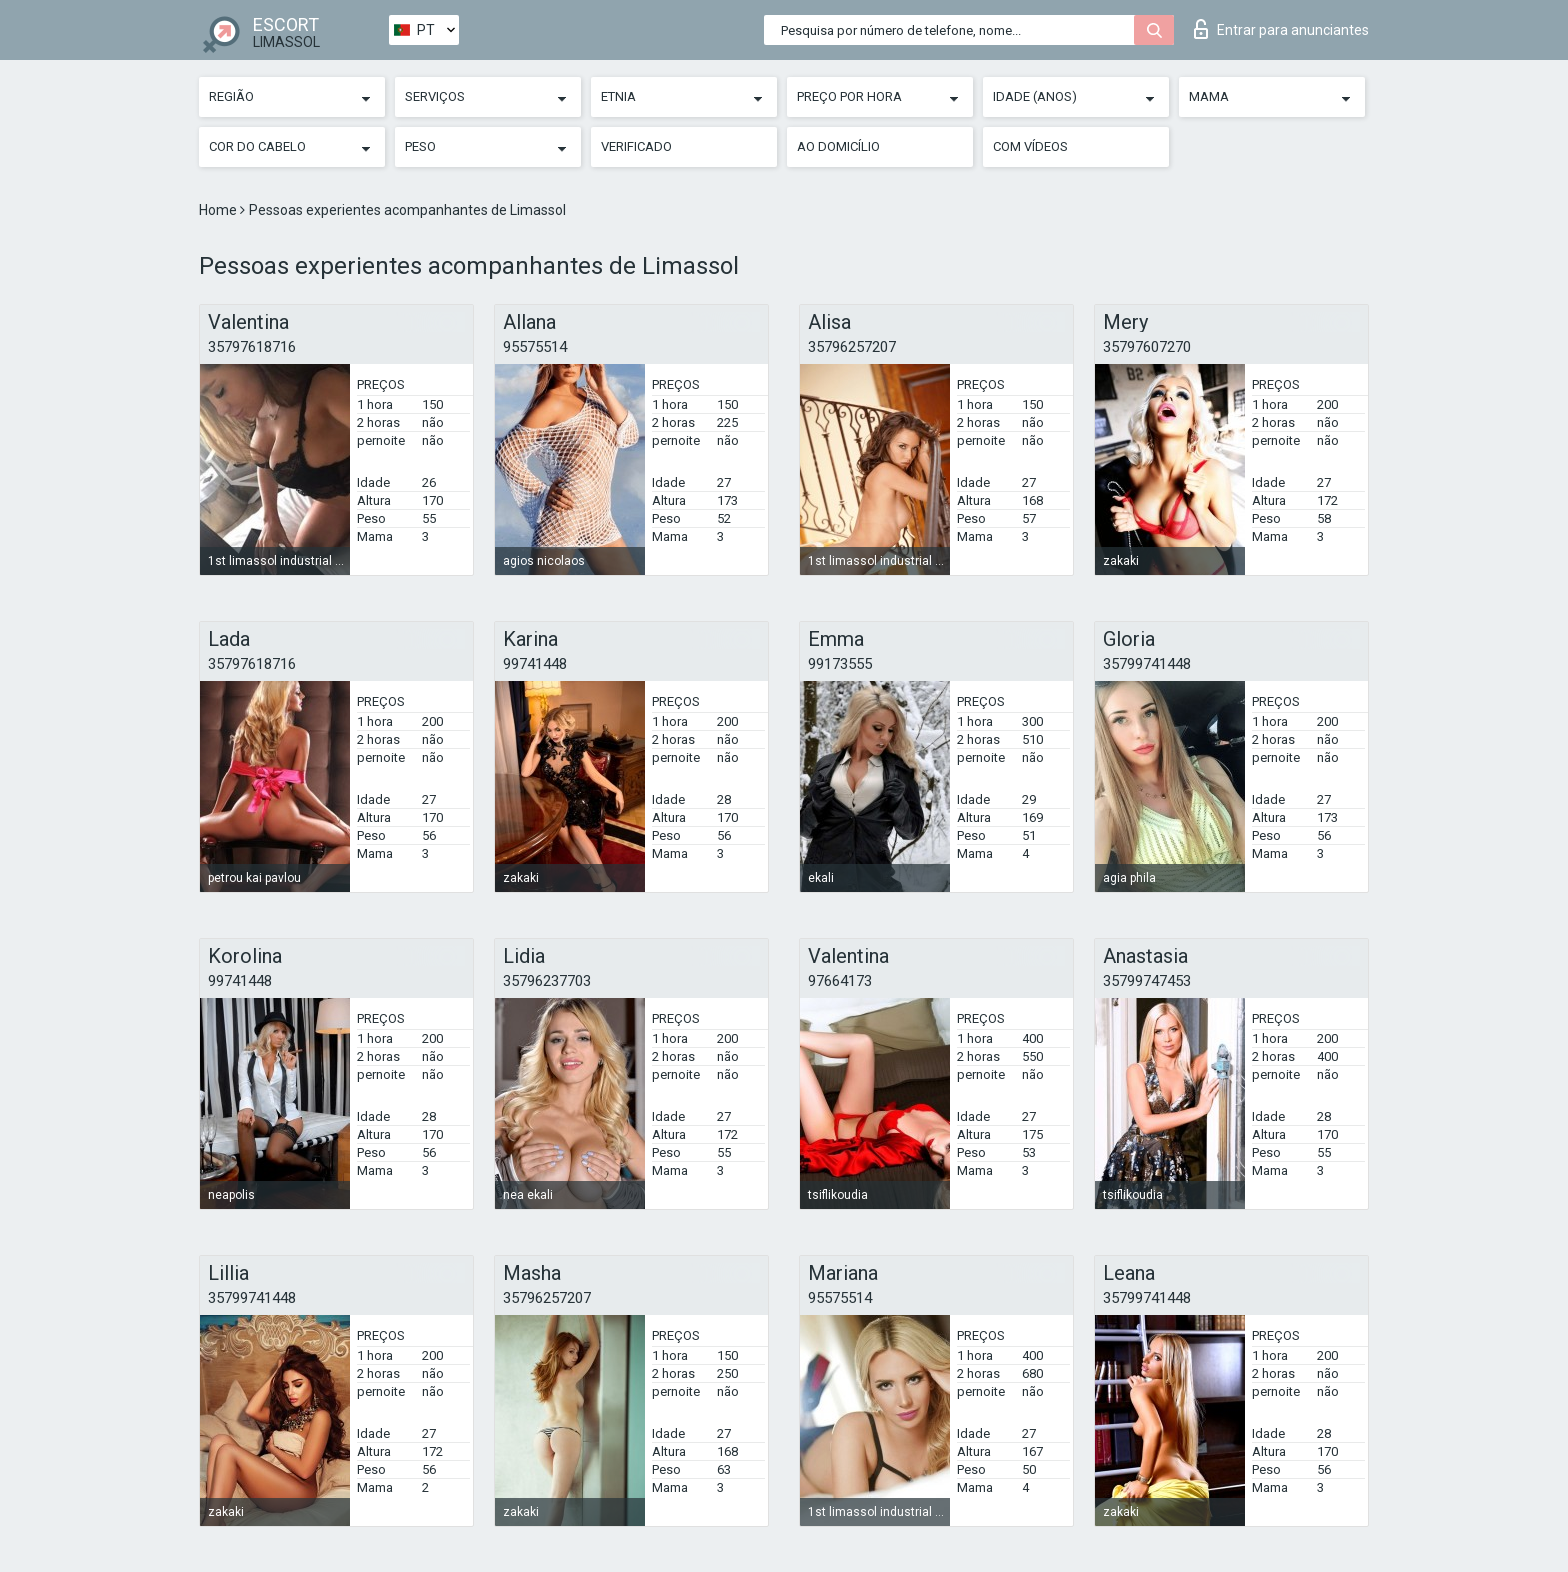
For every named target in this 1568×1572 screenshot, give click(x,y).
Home (219, 210)
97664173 (840, 981)
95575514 (535, 347)
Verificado (636, 146)
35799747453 (1147, 981)
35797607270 (1147, 347)
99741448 (535, 664)
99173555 (840, 664)
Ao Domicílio (838, 146)
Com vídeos (1030, 146)
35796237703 (547, 981)
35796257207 (852, 347)
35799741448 (1147, 664)
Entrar (1281, 29)
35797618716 (252, 347)
